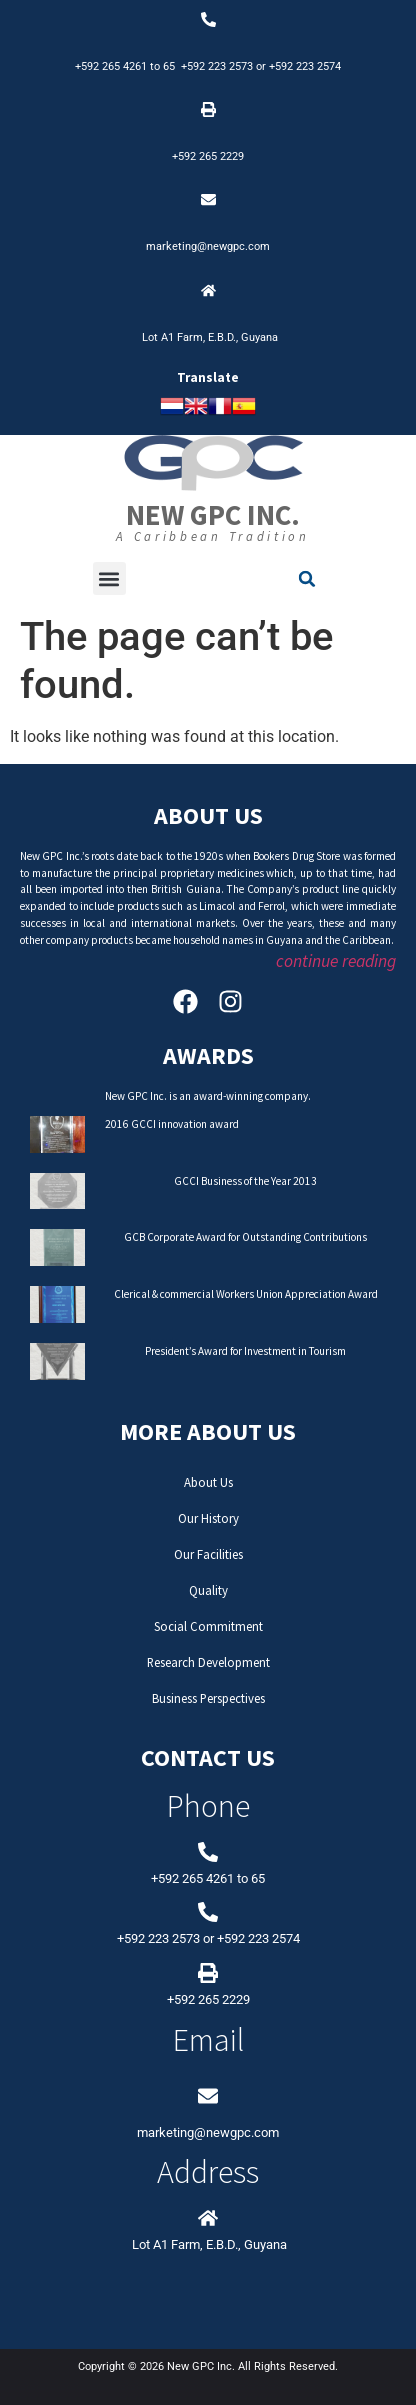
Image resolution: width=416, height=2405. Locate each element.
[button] (109, 578)
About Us (208, 1482)
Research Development (208, 1662)
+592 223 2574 (305, 66)
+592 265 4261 (111, 66)
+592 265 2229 (208, 156)
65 (172, 66)
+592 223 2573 (217, 66)
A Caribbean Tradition (213, 536)
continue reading (336, 961)
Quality (208, 1590)
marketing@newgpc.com (208, 246)
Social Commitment (208, 1626)
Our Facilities (208, 1554)
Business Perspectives (208, 1698)
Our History (208, 1518)
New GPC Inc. (213, 515)
